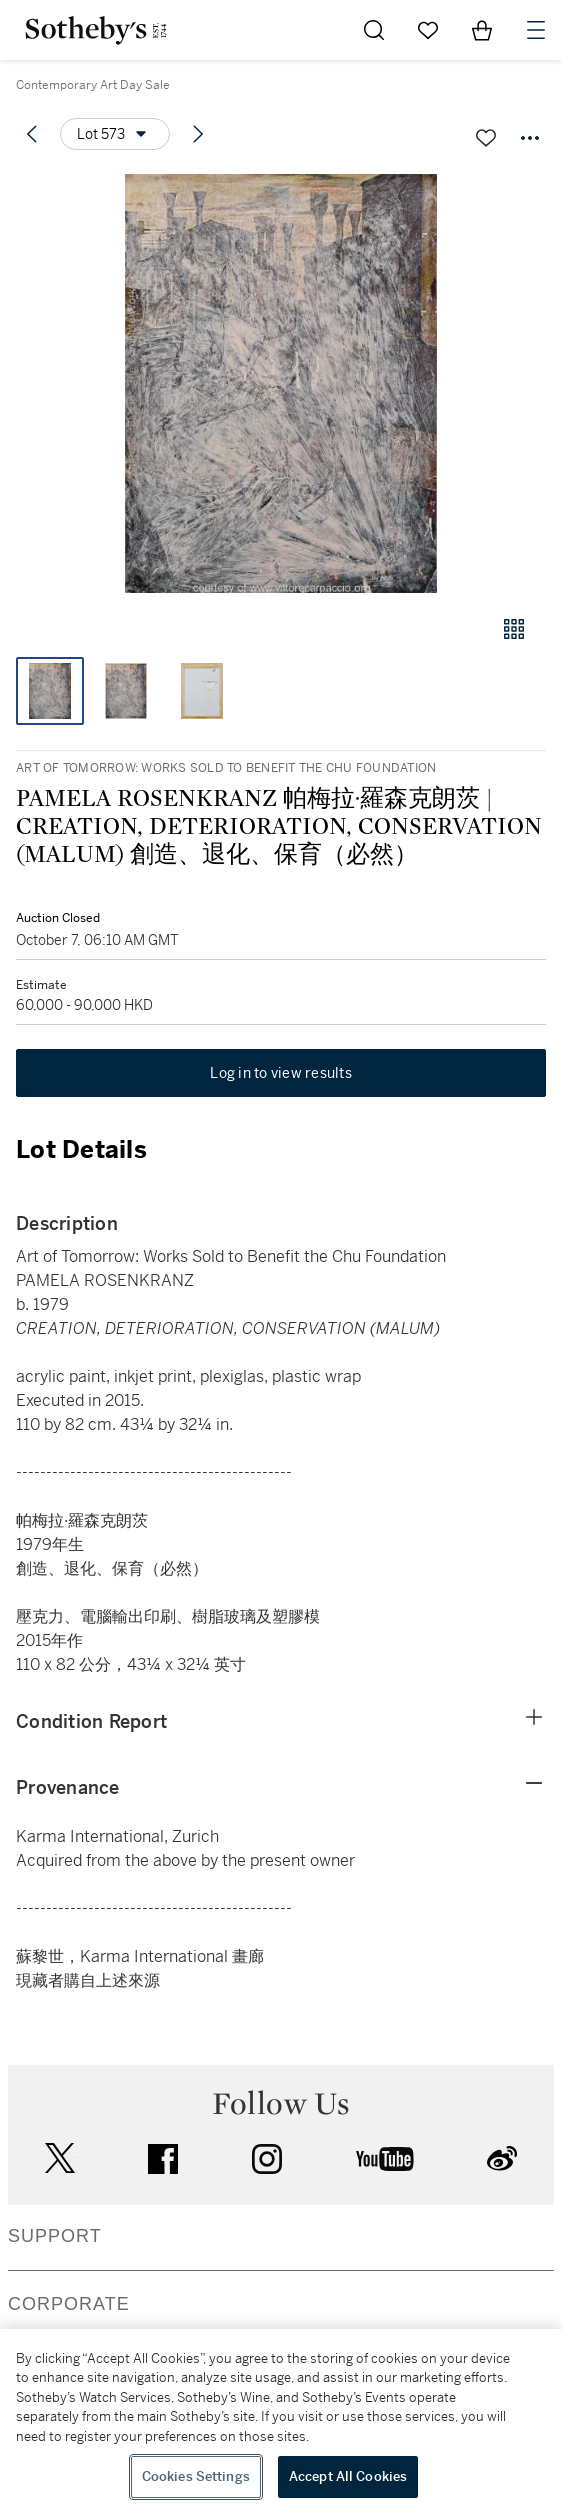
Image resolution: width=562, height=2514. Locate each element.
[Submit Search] (374, 30)
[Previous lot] (32, 134)
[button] (281, 383)
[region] (281, 2421)
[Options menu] (115, 134)
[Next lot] (198, 134)
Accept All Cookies (348, 2476)
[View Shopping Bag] (482, 30)
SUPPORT (55, 2236)
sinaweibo (502, 2158)
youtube (385, 2159)
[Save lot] (486, 138)
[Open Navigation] (536, 30)
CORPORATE (69, 2304)
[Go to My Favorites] (428, 30)
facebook (163, 2159)
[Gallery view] (514, 629)
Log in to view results (281, 1073)
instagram (267, 2159)
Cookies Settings (196, 2476)
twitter (60, 2158)
